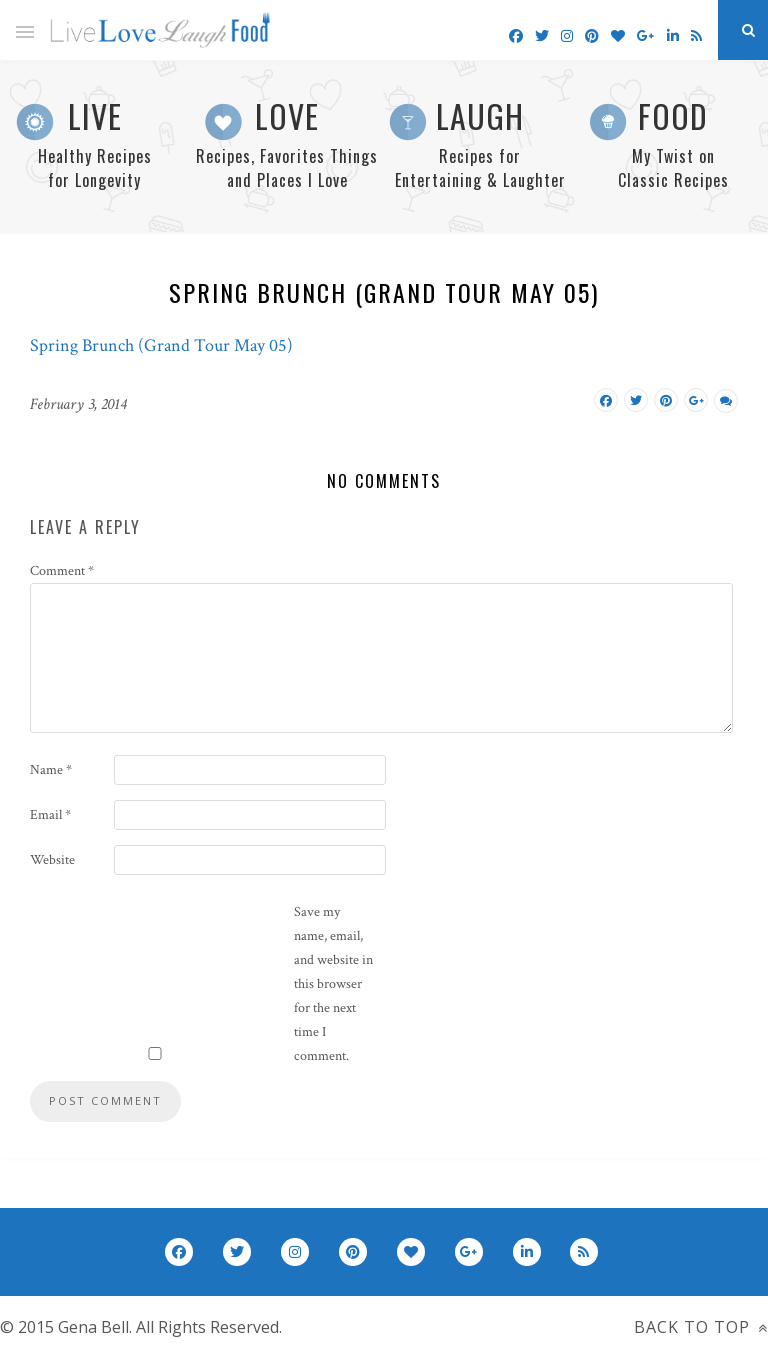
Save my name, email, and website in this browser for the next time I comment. (333, 984)
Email (50, 815)
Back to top (701, 1327)
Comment (62, 571)
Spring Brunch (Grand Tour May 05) (161, 345)
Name (51, 770)
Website (52, 860)
